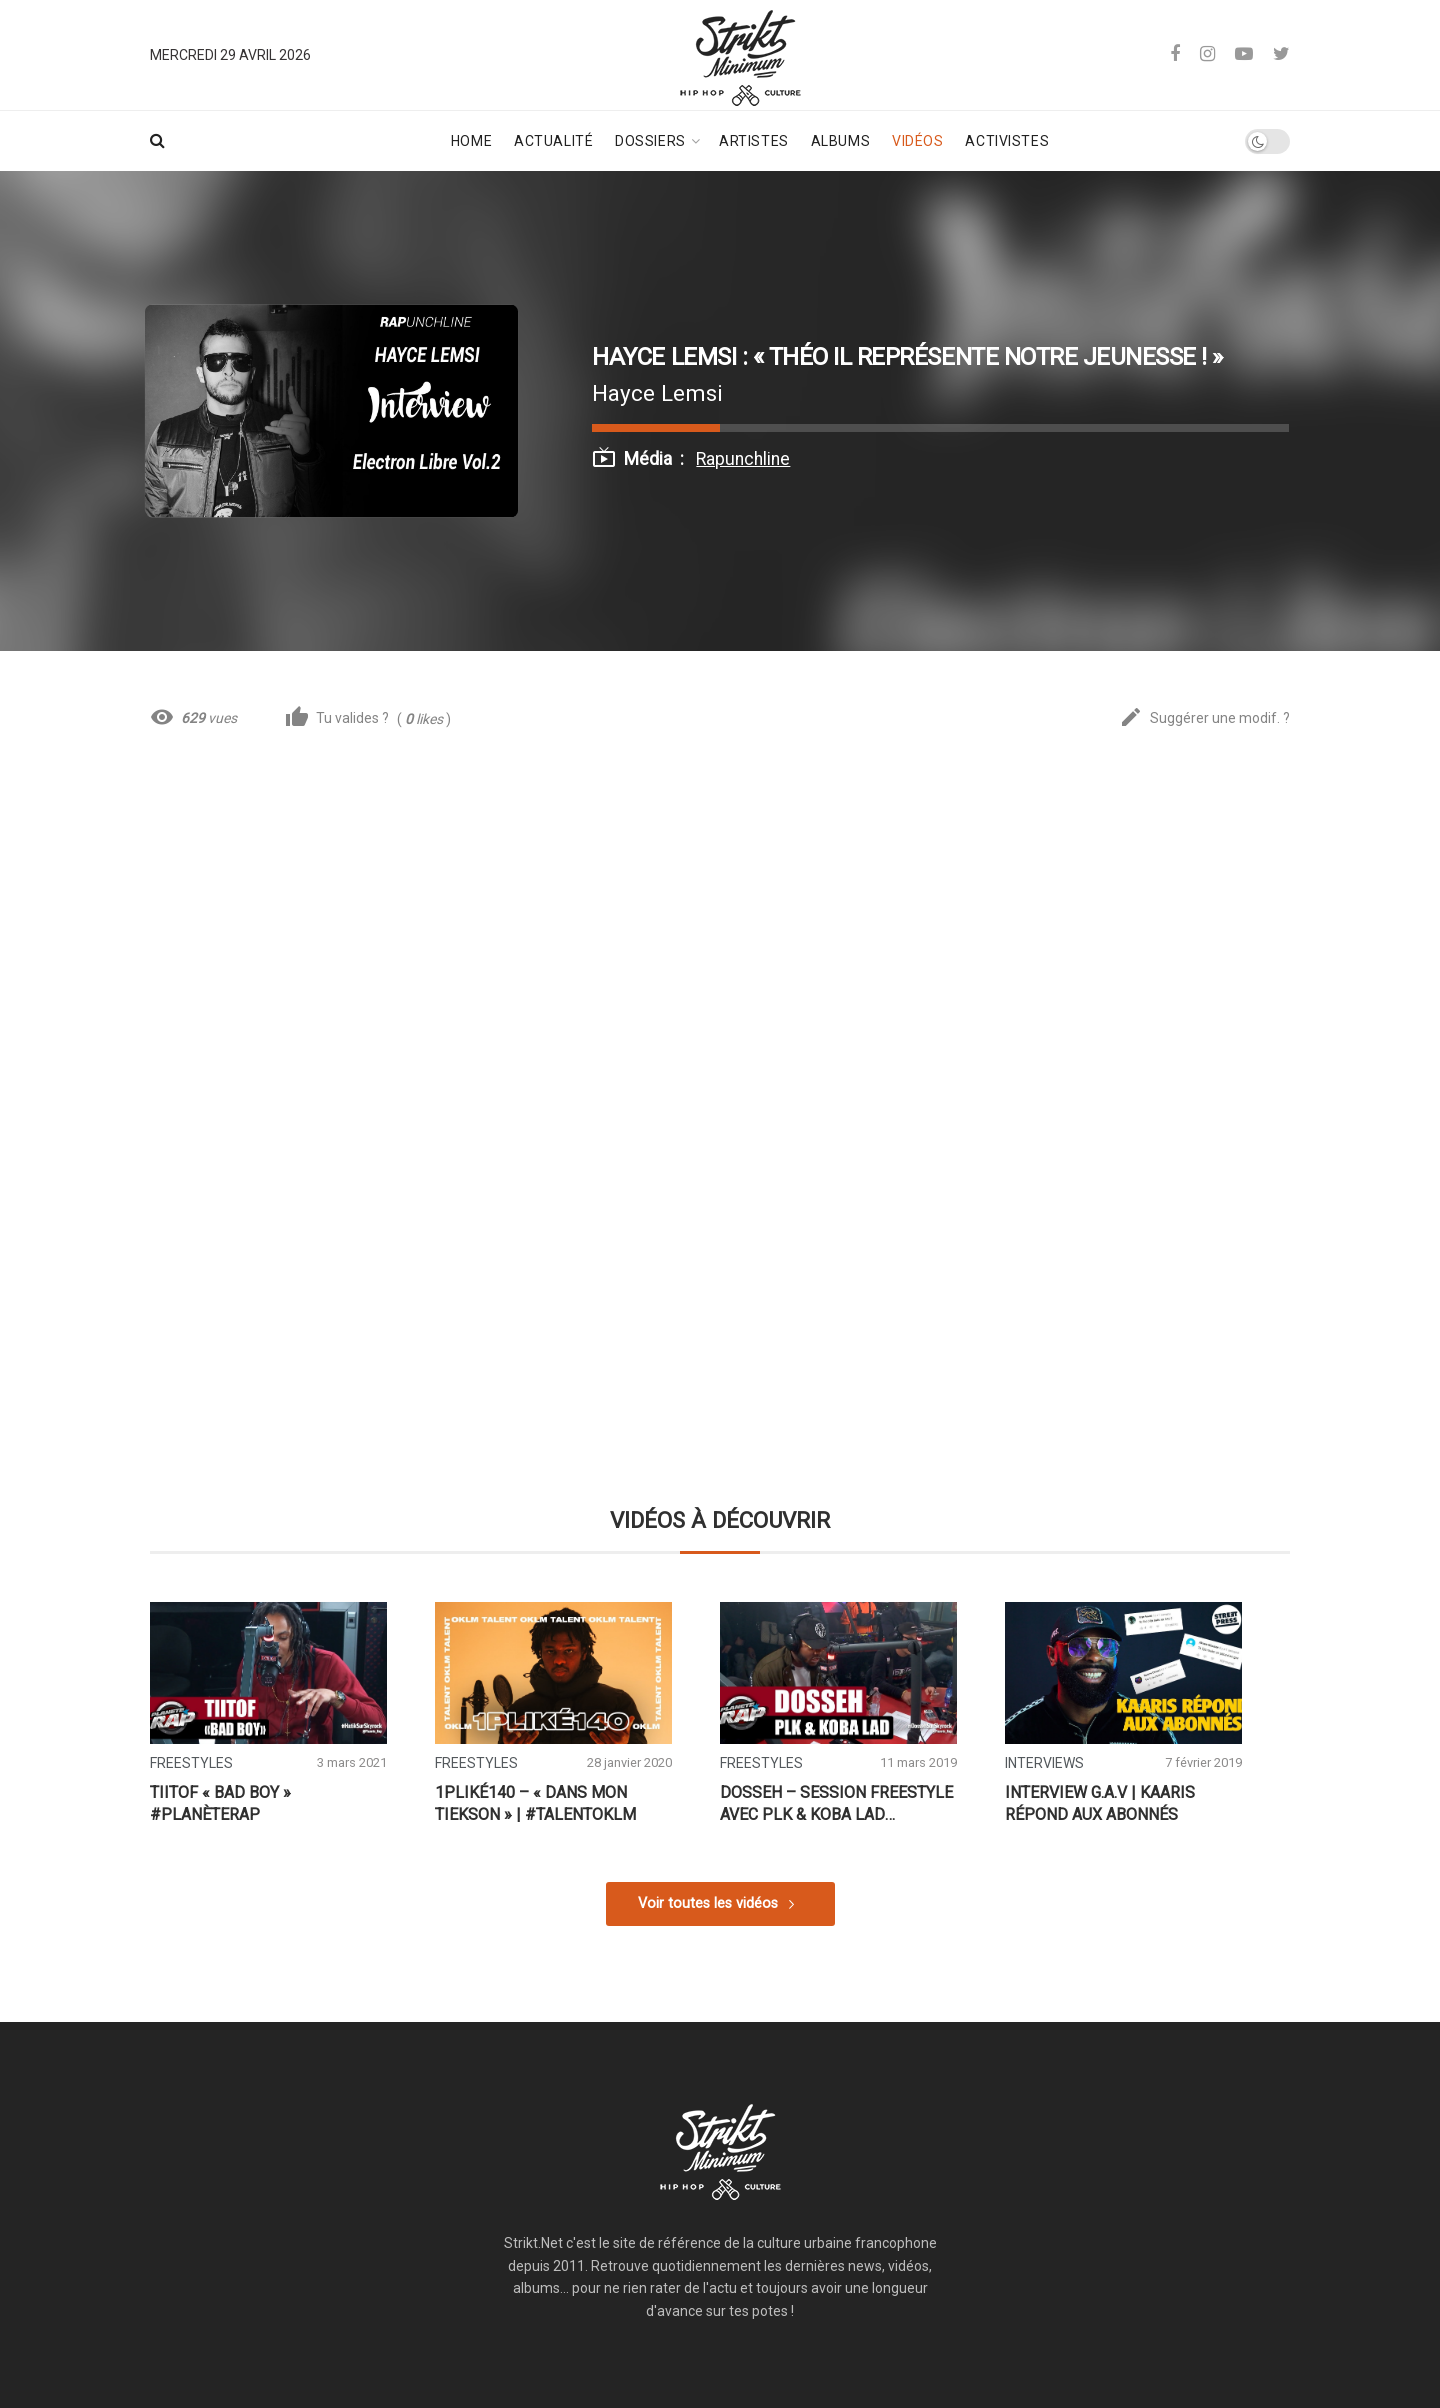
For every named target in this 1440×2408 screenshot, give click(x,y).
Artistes (753, 141)
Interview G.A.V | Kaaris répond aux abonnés (1100, 1803)
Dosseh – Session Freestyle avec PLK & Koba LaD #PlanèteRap (836, 1804)
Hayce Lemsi (657, 393)
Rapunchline (743, 459)
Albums (840, 141)
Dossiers (650, 141)
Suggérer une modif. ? (1204, 718)
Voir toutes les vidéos (708, 1903)
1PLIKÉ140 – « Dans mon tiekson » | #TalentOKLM (535, 1803)
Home (471, 141)
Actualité (553, 141)
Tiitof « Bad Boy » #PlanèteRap (220, 1803)
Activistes (1007, 141)
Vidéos (917, 141)
